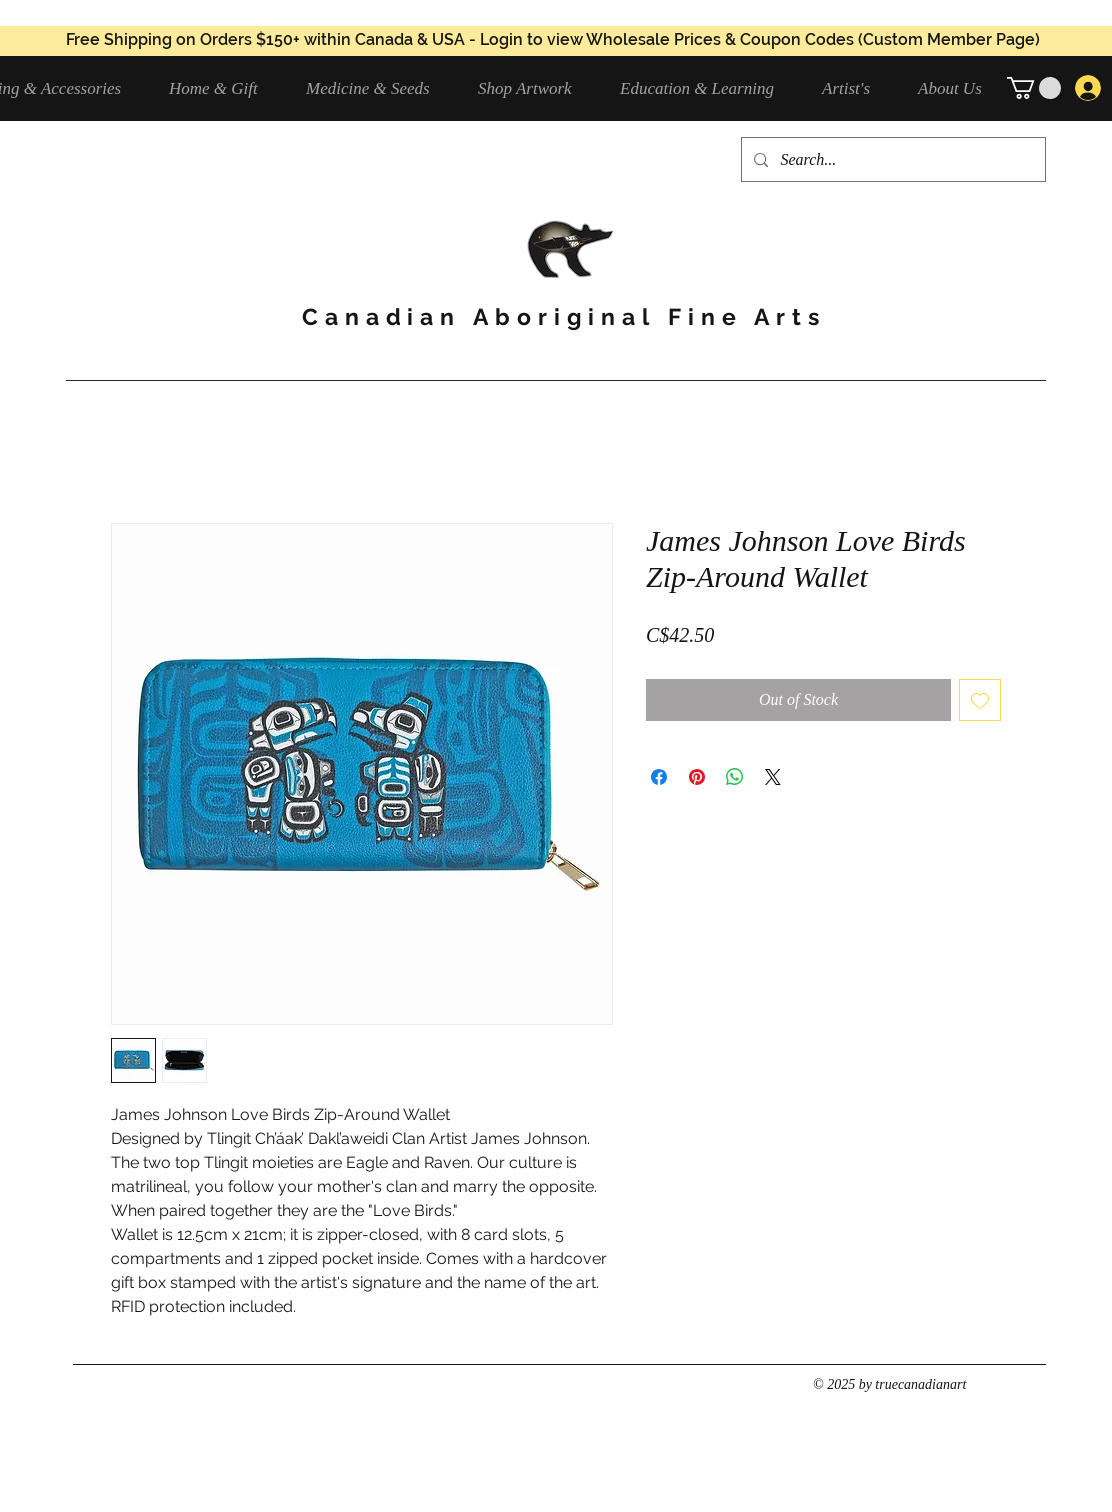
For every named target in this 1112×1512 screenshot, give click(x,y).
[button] (377, 88)
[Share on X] (773, 777)
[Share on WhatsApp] (735, 777)
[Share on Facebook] (659, 777)
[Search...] (891, 159)
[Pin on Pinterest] (697, 777)
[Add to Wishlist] (980, 700)
